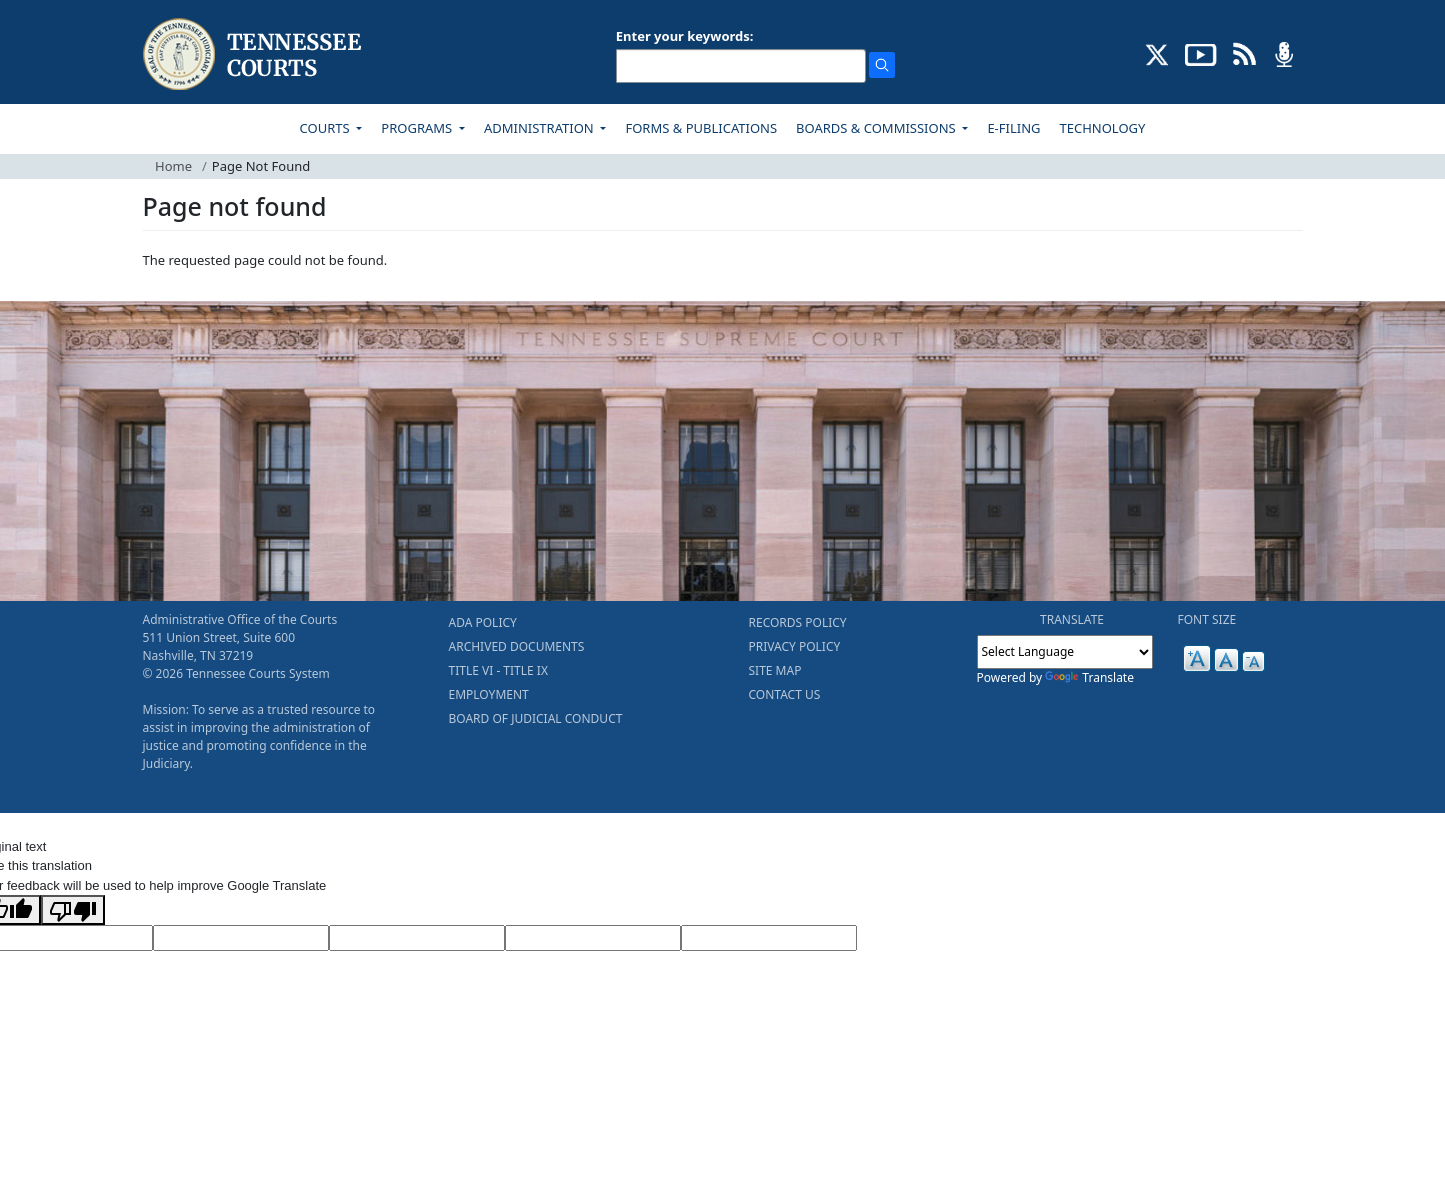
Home (173, 166)
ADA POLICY (483, 622)
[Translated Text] (593, 938)
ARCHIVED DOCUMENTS (517, 646)
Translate (1089, 677)
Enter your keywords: (685, 36)
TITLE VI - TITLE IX (498, 670)
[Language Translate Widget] (1065, 652)
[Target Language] (241, 938)
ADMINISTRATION (540, 128)
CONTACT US (785, 694)
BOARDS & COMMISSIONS (877, 128)
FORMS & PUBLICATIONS (701, 128)
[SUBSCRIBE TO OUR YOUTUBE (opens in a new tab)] (1201, 53)
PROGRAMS (418, 128)
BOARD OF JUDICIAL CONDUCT (536, 718)
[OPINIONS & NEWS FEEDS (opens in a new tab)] (1244, 53)
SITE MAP (775, 670)
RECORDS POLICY (798, 622)
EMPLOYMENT (489, 694)
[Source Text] (417, 938)
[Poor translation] (73, 910)
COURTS (326, 128)
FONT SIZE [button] (1207, 619)
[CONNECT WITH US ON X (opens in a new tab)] (1157, 53)
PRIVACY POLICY (795, 646)
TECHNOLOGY (1103, 128)
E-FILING (1013, 128)
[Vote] (769, 938)
